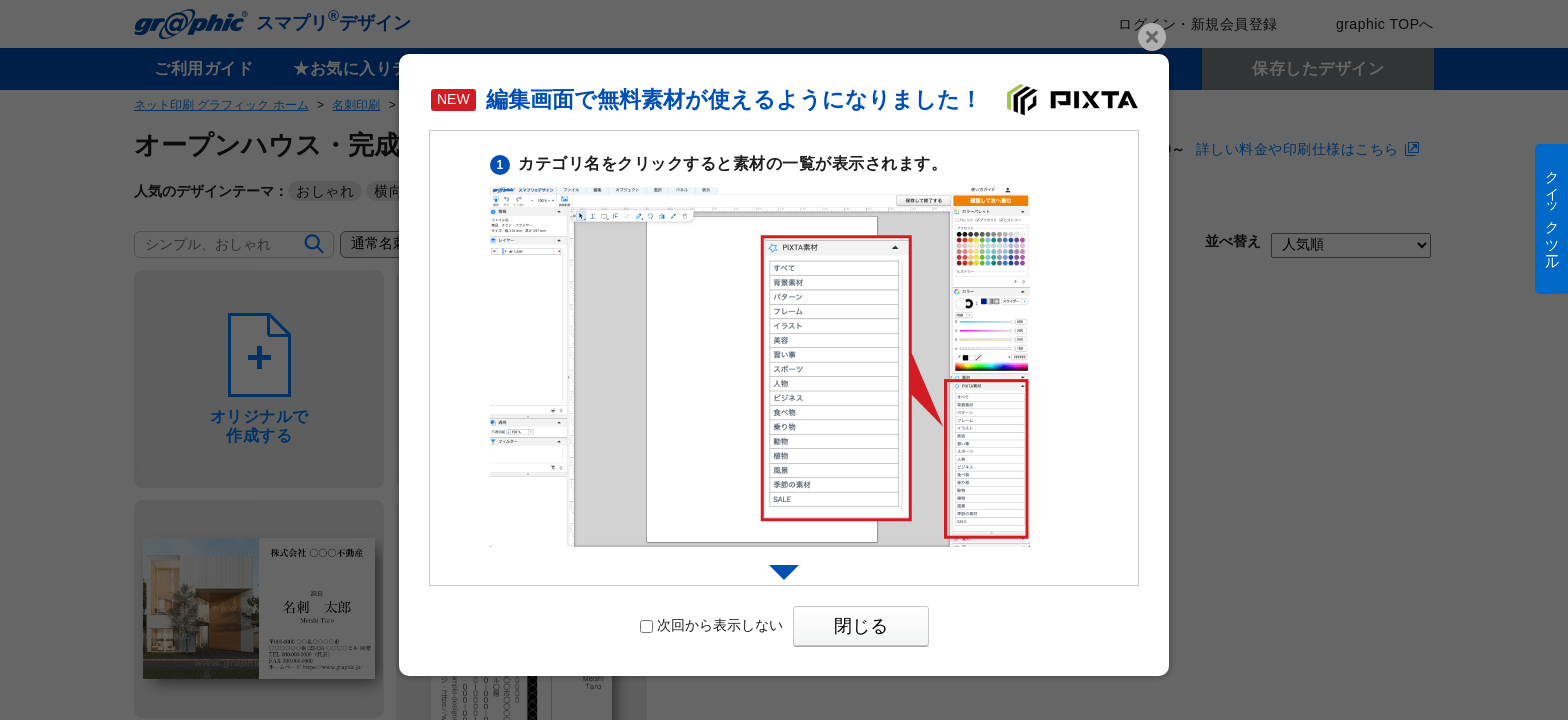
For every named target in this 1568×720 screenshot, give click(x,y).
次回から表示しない (711, 625)
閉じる (861, 626)
